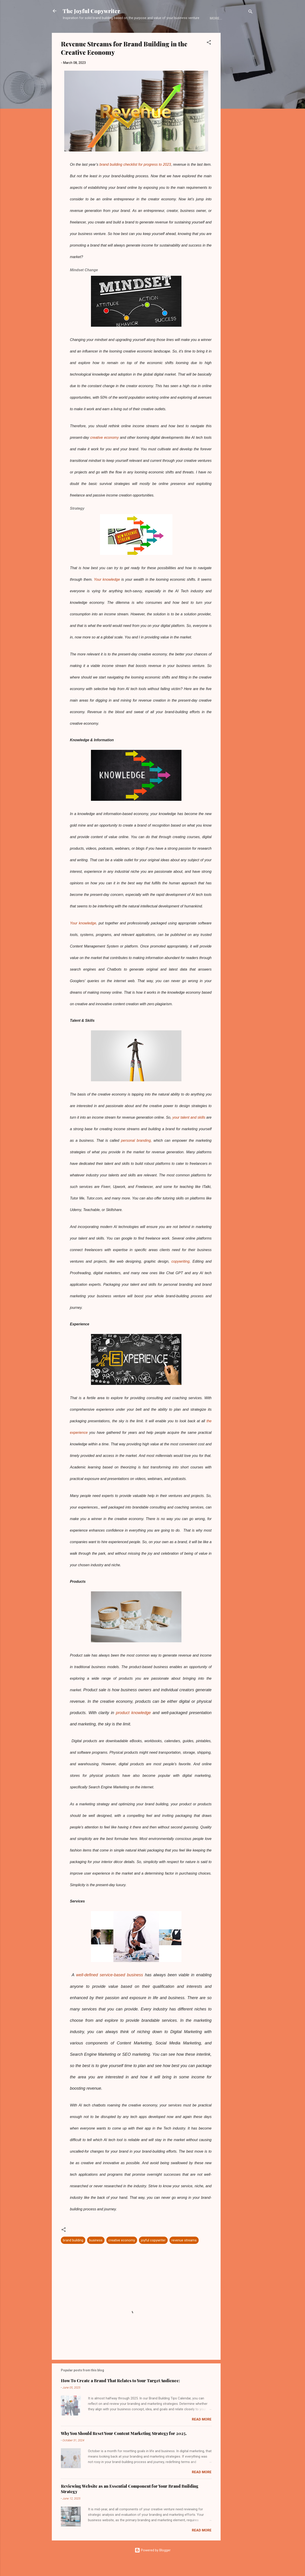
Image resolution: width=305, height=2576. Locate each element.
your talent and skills (188, 1131)
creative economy (104, 451)
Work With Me (171, 32)
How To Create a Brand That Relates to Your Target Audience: (120, 2394)
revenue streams (184, 2254)
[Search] (250, 12)
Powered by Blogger (153, 2564)
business (95, 2254)
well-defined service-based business (109, 1989)
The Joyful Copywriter (91, 10)
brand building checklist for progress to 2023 (135, 178)
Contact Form (205, 32)
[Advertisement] (238, 115)
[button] (209, 57)
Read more (202, 2433)
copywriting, (181, 1275)
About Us (93, 32)
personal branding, (136, 1154)
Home (71, 32)
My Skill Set (138, 32)
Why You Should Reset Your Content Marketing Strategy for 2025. (124, 2447)
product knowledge (133, 1727)
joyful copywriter (153, 2254)
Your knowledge (107, 593)
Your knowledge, (84, 937)
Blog (114, 32)
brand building (73, 2254)
